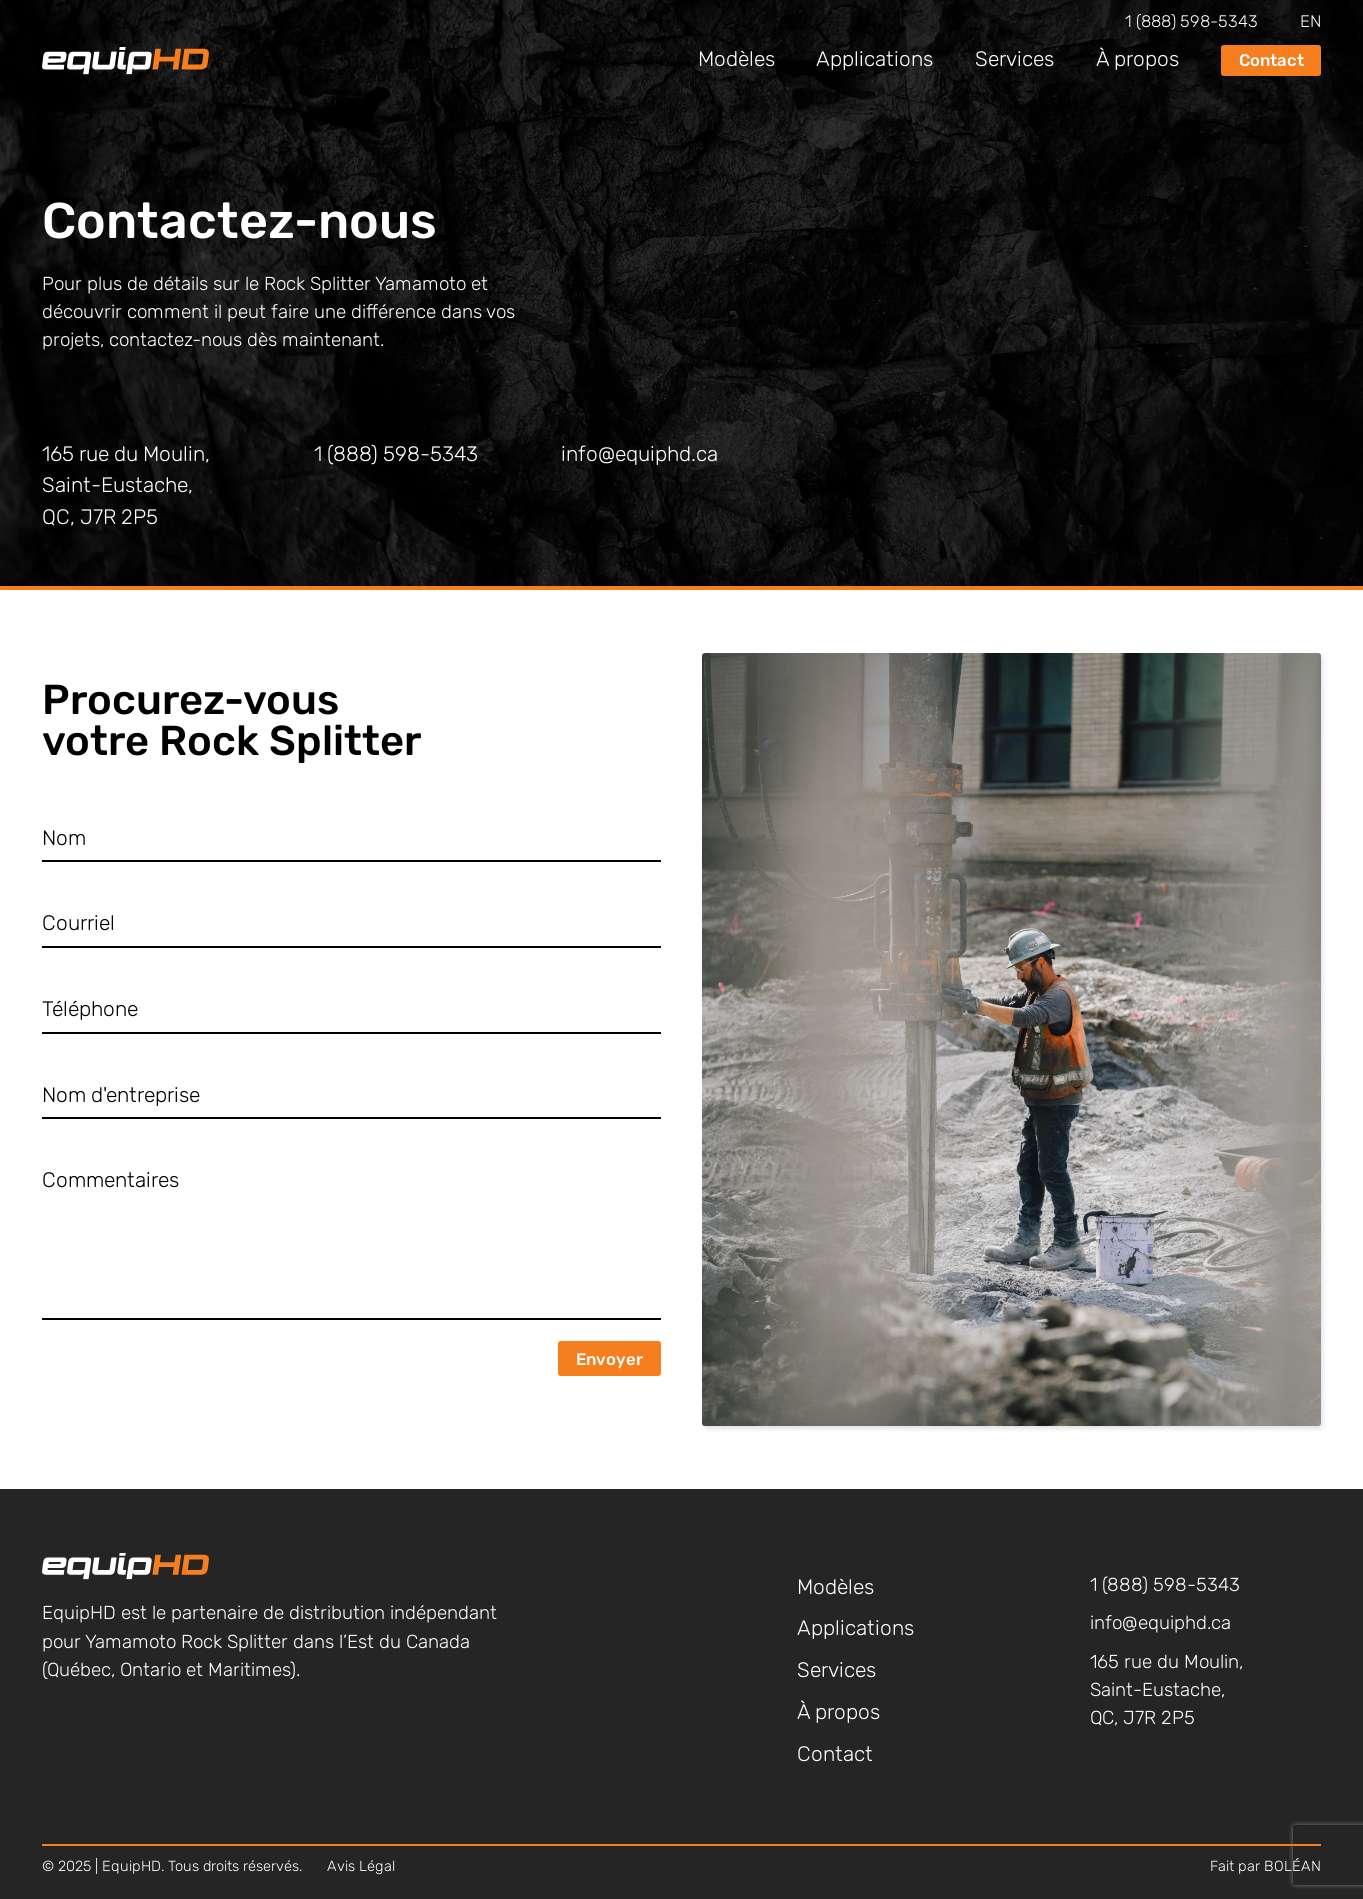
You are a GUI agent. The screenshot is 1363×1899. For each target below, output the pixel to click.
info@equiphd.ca (639, 455)
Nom (64, 839)
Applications (874, 60)
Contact (1271, 61)
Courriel (78, 924)
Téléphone (90, 1010)
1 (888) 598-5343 (1191, 22)
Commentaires (110, 1181)
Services (1014, 60)
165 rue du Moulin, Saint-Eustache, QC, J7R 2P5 (126, 487)
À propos (1137, 60)
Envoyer (609, 1360)
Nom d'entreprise (121, 1096)
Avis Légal (361, 1867)
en (1310, 22)
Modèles (736, 60)
